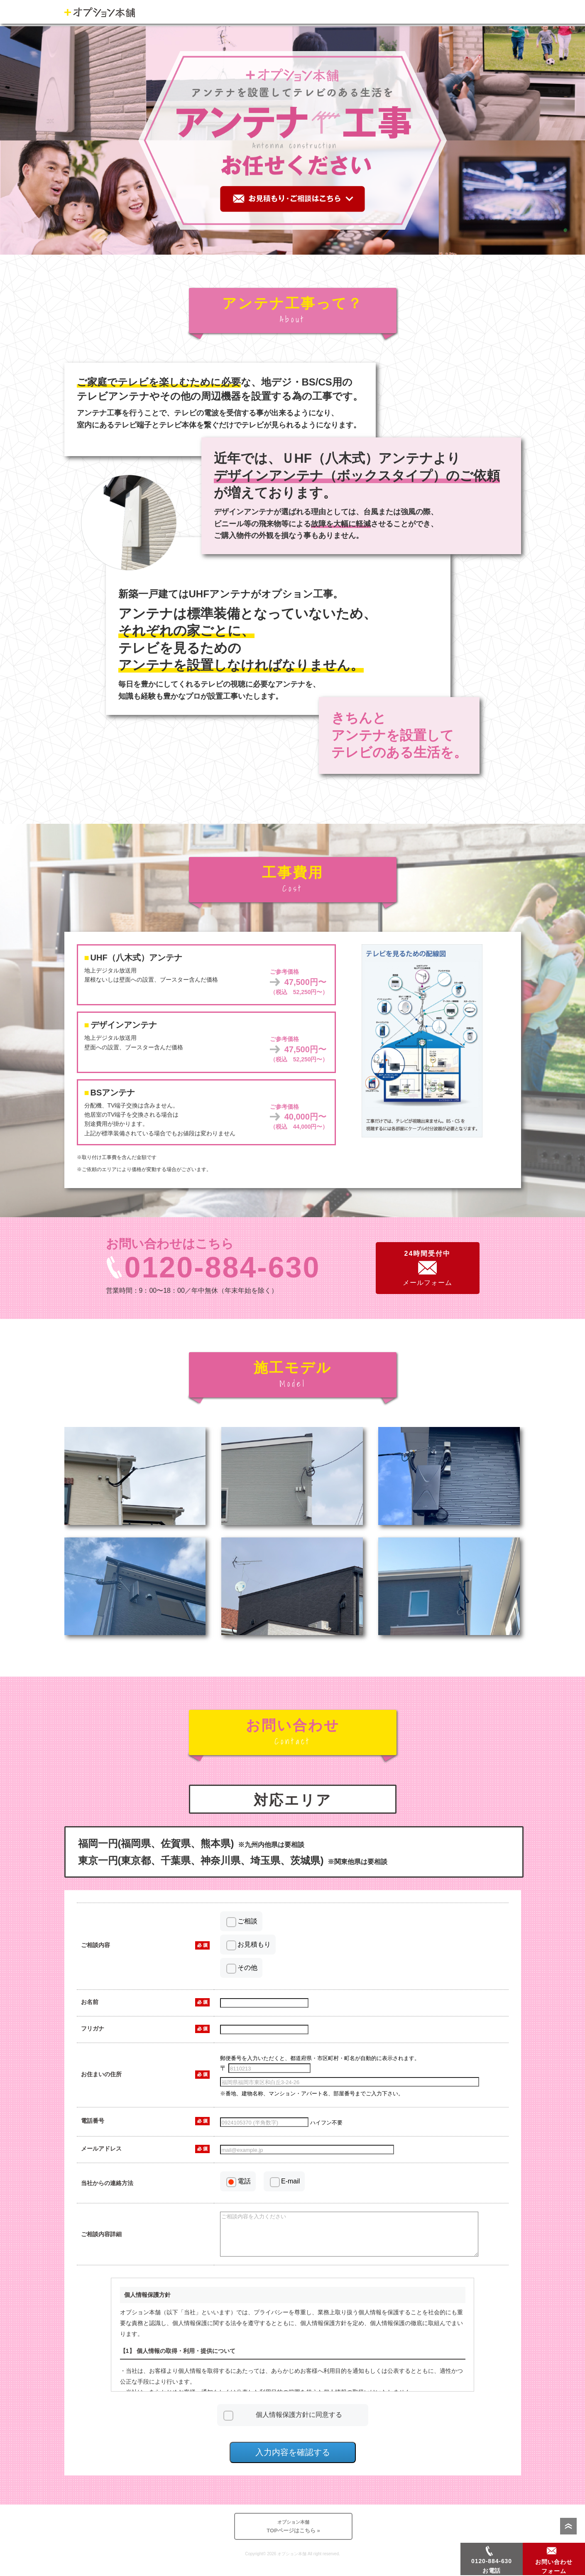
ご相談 (247, 1921)
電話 (244, 2181)
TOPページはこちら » (293, 2533)
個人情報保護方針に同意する (299, 2422)
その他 (247, 1967)
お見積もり (254, 1944)
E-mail (290, 2181)
